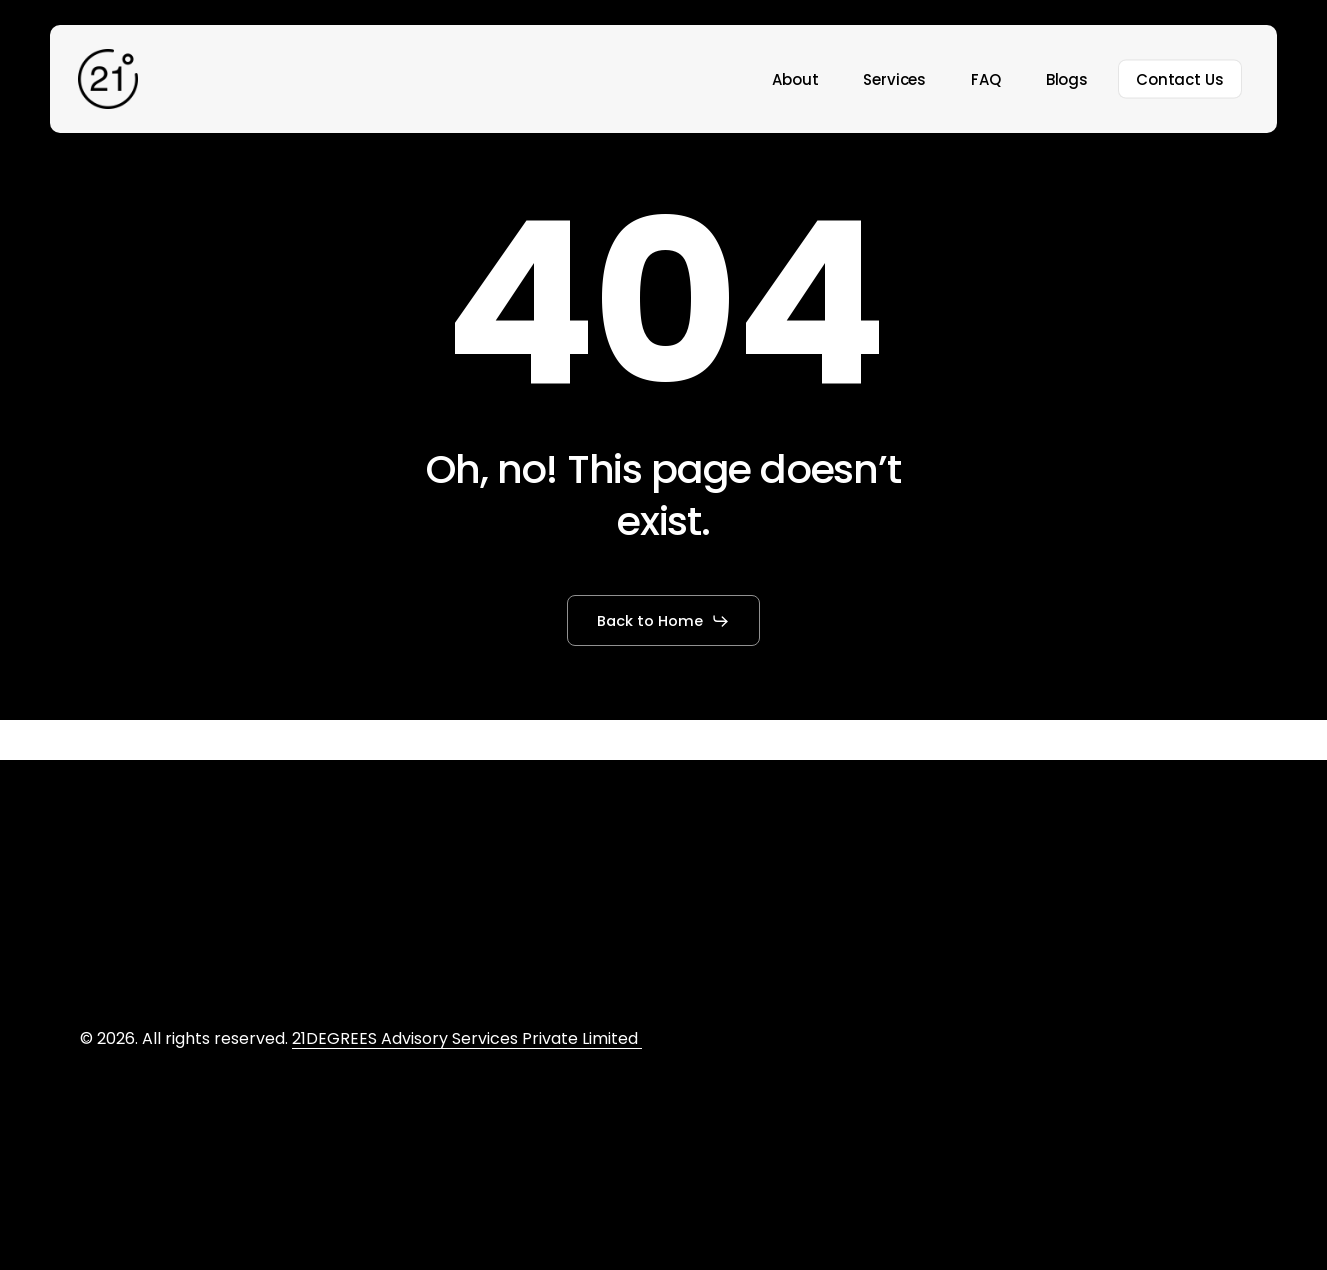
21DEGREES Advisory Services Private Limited (467, 1038)
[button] (663, 621)
